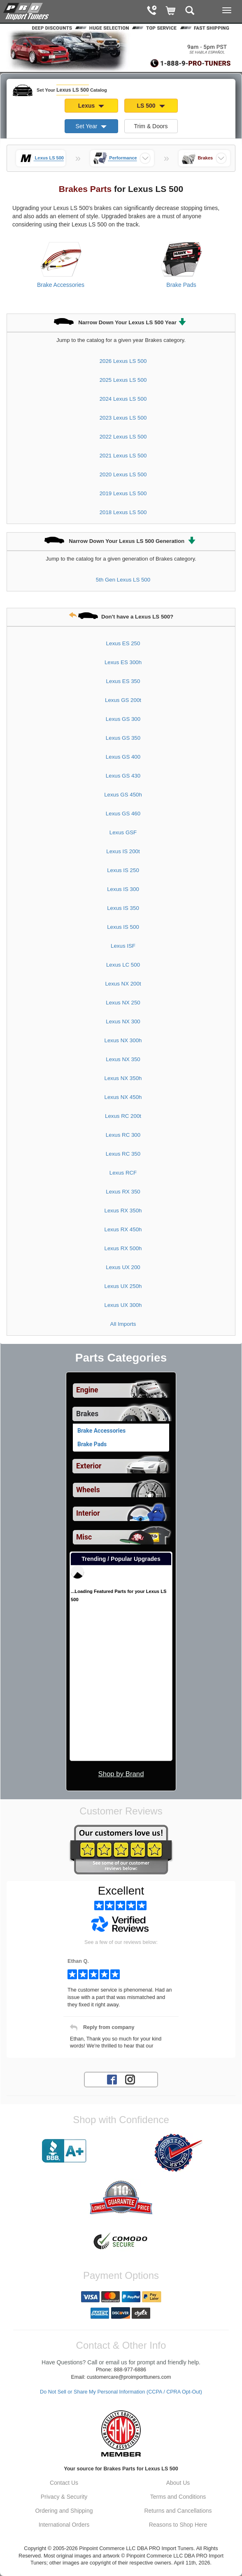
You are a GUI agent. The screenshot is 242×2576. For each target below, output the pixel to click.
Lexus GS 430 (123, 776)
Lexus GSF (123, 832)
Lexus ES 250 (123, 643)
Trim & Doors (151, 126)
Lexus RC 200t (123, 1116)
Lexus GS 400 (123, 757)
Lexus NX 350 (123, 1059)
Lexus (91, 105)
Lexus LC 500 (123, 965)
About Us (178, 2482)
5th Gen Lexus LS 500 (123, 580)
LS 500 (151, 105)
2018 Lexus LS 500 (123, 512)
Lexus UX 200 (123, 1267)
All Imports (123, 1324)
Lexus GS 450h (123, 795)
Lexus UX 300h (123, 1305)
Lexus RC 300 (123, 1135)
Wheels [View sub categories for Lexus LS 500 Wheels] (88, 1490)
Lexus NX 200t (123, 984)
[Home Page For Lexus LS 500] (27, 10)
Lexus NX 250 (123, 1002)
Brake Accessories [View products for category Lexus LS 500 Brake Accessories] (60, 285)
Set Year (91, 126)
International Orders (64, 2524)
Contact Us (64, 2482)
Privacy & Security (64, 2496)
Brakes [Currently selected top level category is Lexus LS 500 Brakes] (87, 1414)
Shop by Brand (121, 1774)
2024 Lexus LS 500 (123, 399)
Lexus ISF (123, 946)
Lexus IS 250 (123, 870)
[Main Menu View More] (227, 10)
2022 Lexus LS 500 (123, 437)
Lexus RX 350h (123, 1210)
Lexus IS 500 (123, 927)
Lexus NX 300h (123, 1040)
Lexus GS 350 (123, 738)
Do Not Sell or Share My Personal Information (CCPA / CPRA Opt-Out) (121, 2392)
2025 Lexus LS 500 (123, 380)
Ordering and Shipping (64, 2510)
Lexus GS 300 (123, 719)
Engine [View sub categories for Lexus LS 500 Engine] (87, 1390)
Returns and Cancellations (178, 2510)
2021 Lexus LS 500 (123, 455)
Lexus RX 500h (123, 1248)
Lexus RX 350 (123, 1192)
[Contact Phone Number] (152, 11)
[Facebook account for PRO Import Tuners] (112, 2079)
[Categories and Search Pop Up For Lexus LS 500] (190, 11)
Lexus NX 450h (123, 1097)
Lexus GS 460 (123, 813)
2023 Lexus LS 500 (123, 418)
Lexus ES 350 (123, 681)
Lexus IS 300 (123, 889)
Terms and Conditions (178, 2496)
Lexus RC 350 (123, 1154)
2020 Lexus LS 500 (123, 474)
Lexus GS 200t (123, 700)
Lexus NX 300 (123, 1021)
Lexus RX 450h (123, 1229)
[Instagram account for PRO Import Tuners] (130, 2079)
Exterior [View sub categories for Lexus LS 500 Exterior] (88, 1466)
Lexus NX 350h (123, 1078)
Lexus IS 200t (123, 851)
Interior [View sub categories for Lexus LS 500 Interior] (88, 1513)
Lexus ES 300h (123, 662)
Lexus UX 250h (123, 1286)
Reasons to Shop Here (178, 2524)
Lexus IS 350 (123, 908)
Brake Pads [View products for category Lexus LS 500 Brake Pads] (181, 285)
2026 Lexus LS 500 (123, 361)
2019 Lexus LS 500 (123, 493)
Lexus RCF (123, 1173)
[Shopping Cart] (171, 11)
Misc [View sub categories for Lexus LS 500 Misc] (84, 1537)
